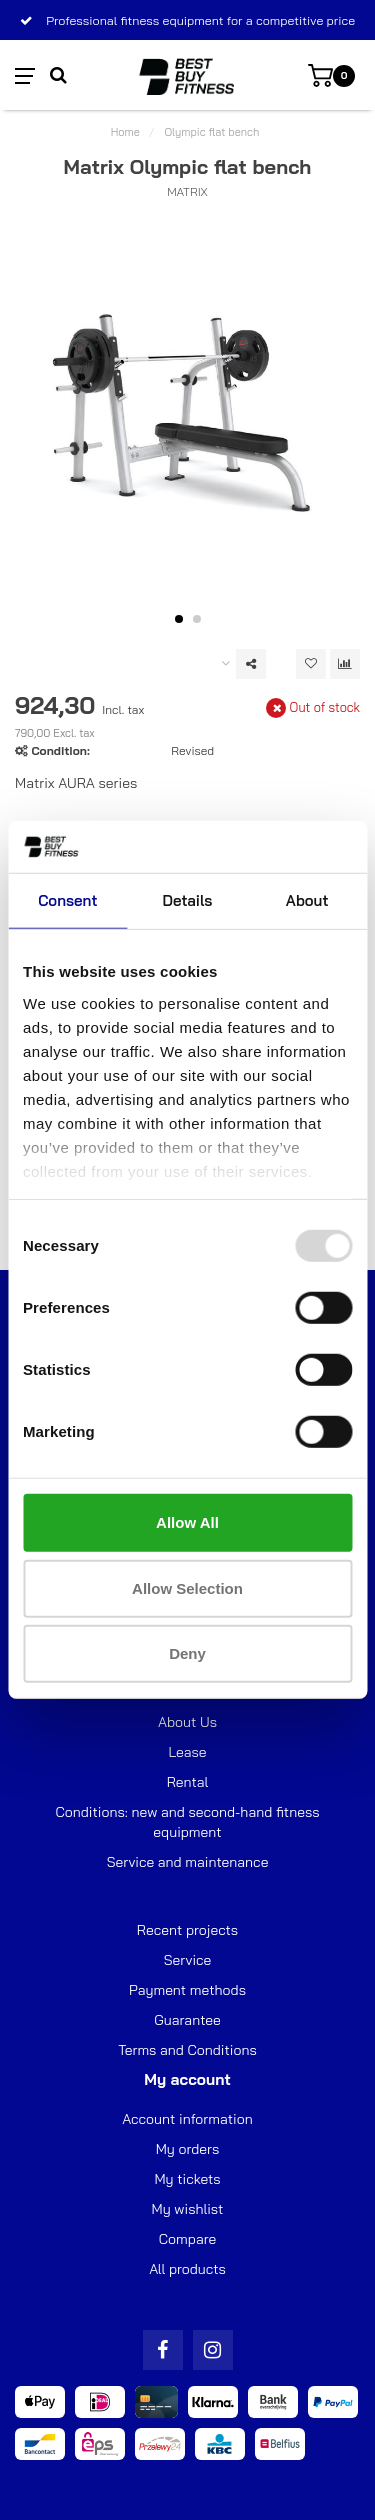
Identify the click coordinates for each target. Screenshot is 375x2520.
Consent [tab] (67, 900)
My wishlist (188, 2209)
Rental (188, 1782)
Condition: (60, 750)
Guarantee (187, 2020)
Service (188, 1960)
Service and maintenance (188, 1862)
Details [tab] (188, 900)
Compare (187, 2239)
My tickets (187, 2179)
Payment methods (187, 1990)
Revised (192, 750)
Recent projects (187, 1930)
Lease (187, 1752)
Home (125, 132)
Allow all (187, 1522)
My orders (188, 2149)
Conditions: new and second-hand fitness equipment (188, 1822)
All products (187, 2269)
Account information (187, 2119)
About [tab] (307, 900)
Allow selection (187, 1588)
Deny (187, 1653)
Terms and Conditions (187, 2050)
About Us (187, 1722)
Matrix (187, 191)
